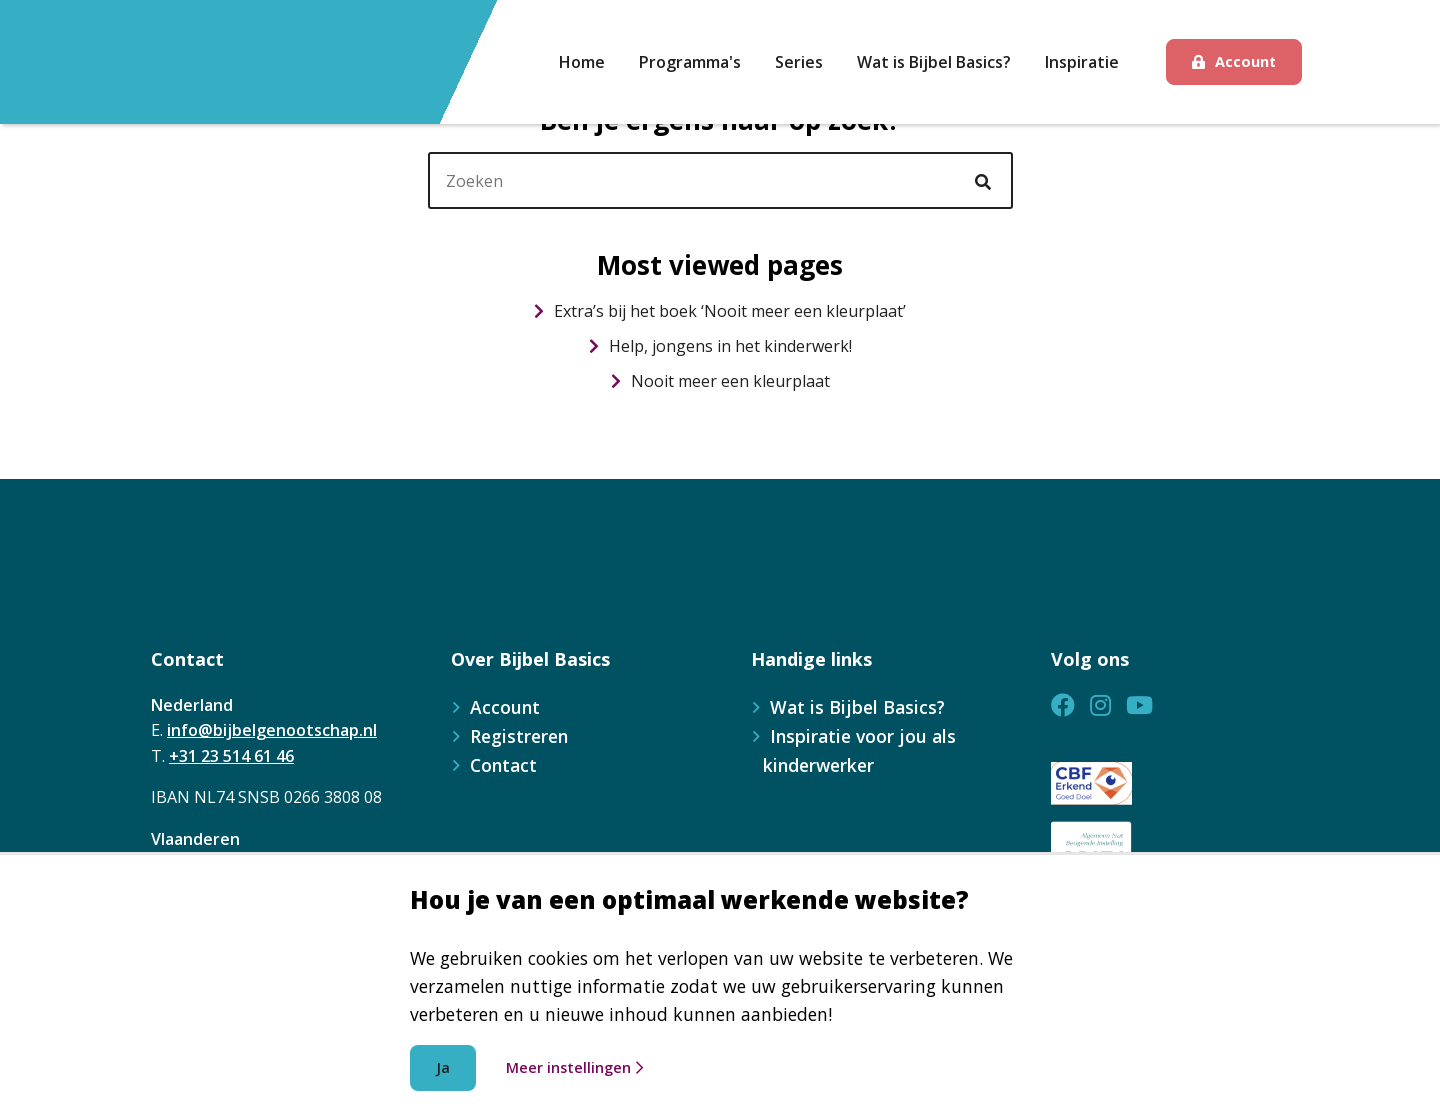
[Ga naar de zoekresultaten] (986, 181)
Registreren (519, 736)
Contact (503, 765)
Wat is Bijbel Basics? (857, 707)
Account (1245, 61)
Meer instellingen (574, 1067)
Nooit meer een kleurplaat (720, 381)
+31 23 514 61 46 (231, 756)
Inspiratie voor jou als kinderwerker (859, 750)
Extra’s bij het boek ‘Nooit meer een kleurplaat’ (720, 311)
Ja (443, 1067)
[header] (720, 181)
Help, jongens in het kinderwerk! (720, 346)
